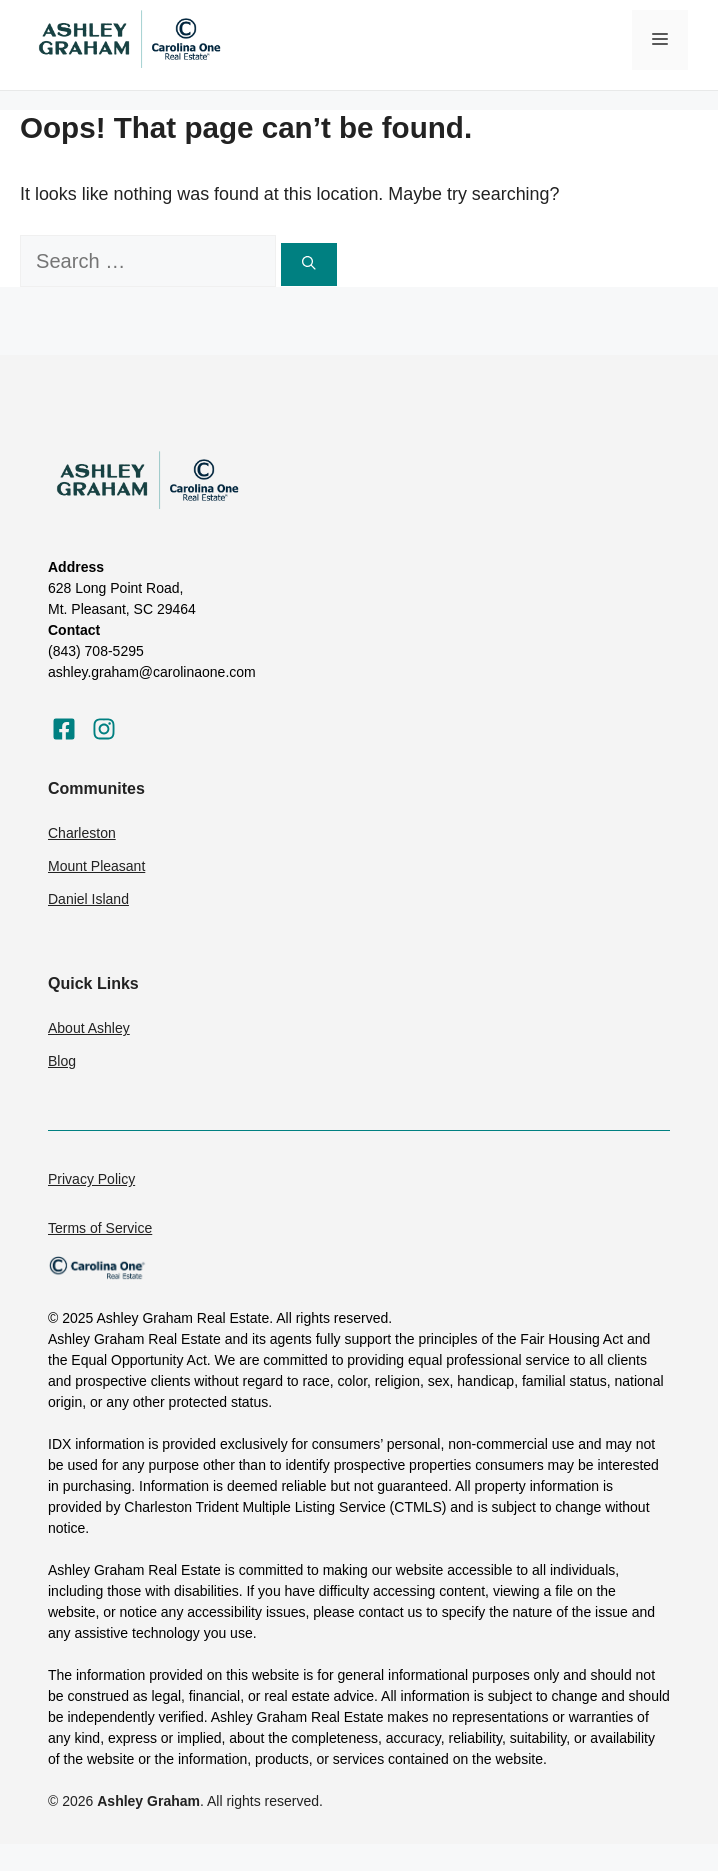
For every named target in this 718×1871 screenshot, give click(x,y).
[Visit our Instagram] (104, 729)
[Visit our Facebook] (64, 729)
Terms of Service (100, 1228)
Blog (62, 1061)
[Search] (309, 264)
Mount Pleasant (96, 866)
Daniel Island (88, 899)
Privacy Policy (91, 1179)
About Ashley (89, 1028)
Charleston (82, 833)
